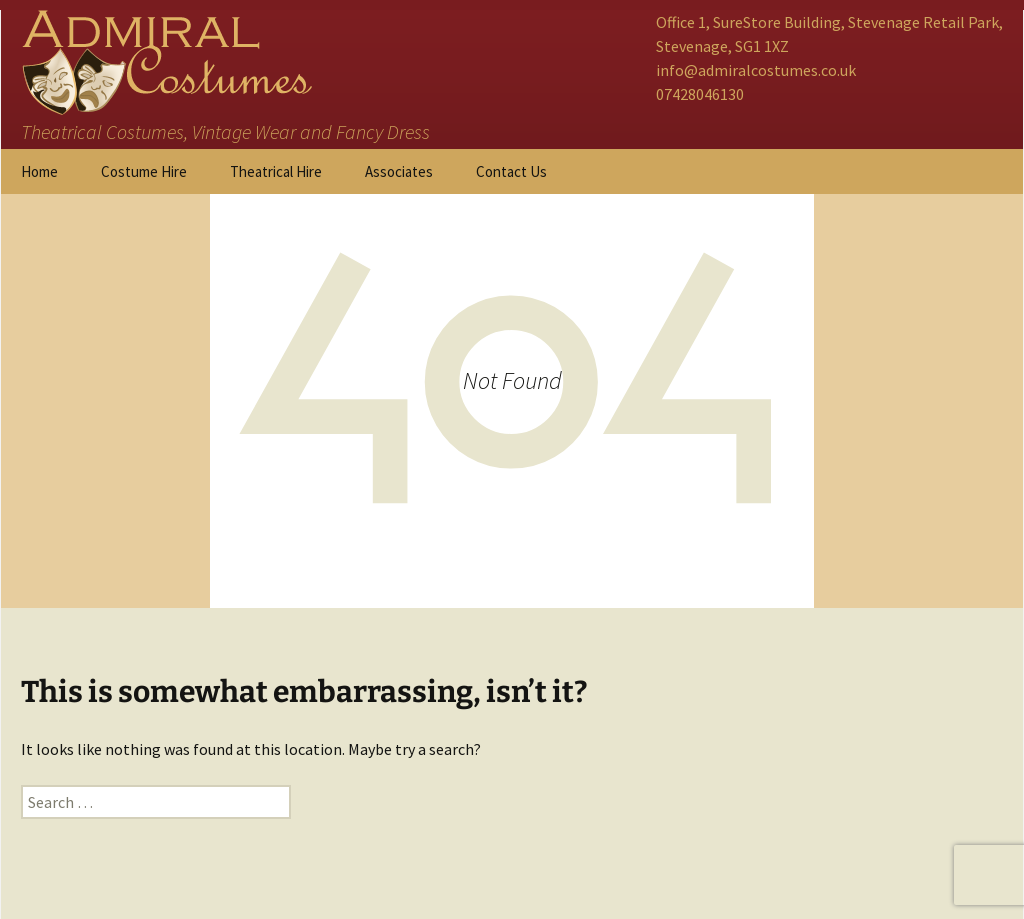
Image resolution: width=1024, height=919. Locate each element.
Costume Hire (144, 171)
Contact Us (511, 171)
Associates (399, 171)
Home (39, 171)
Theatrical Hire (276, 171)
